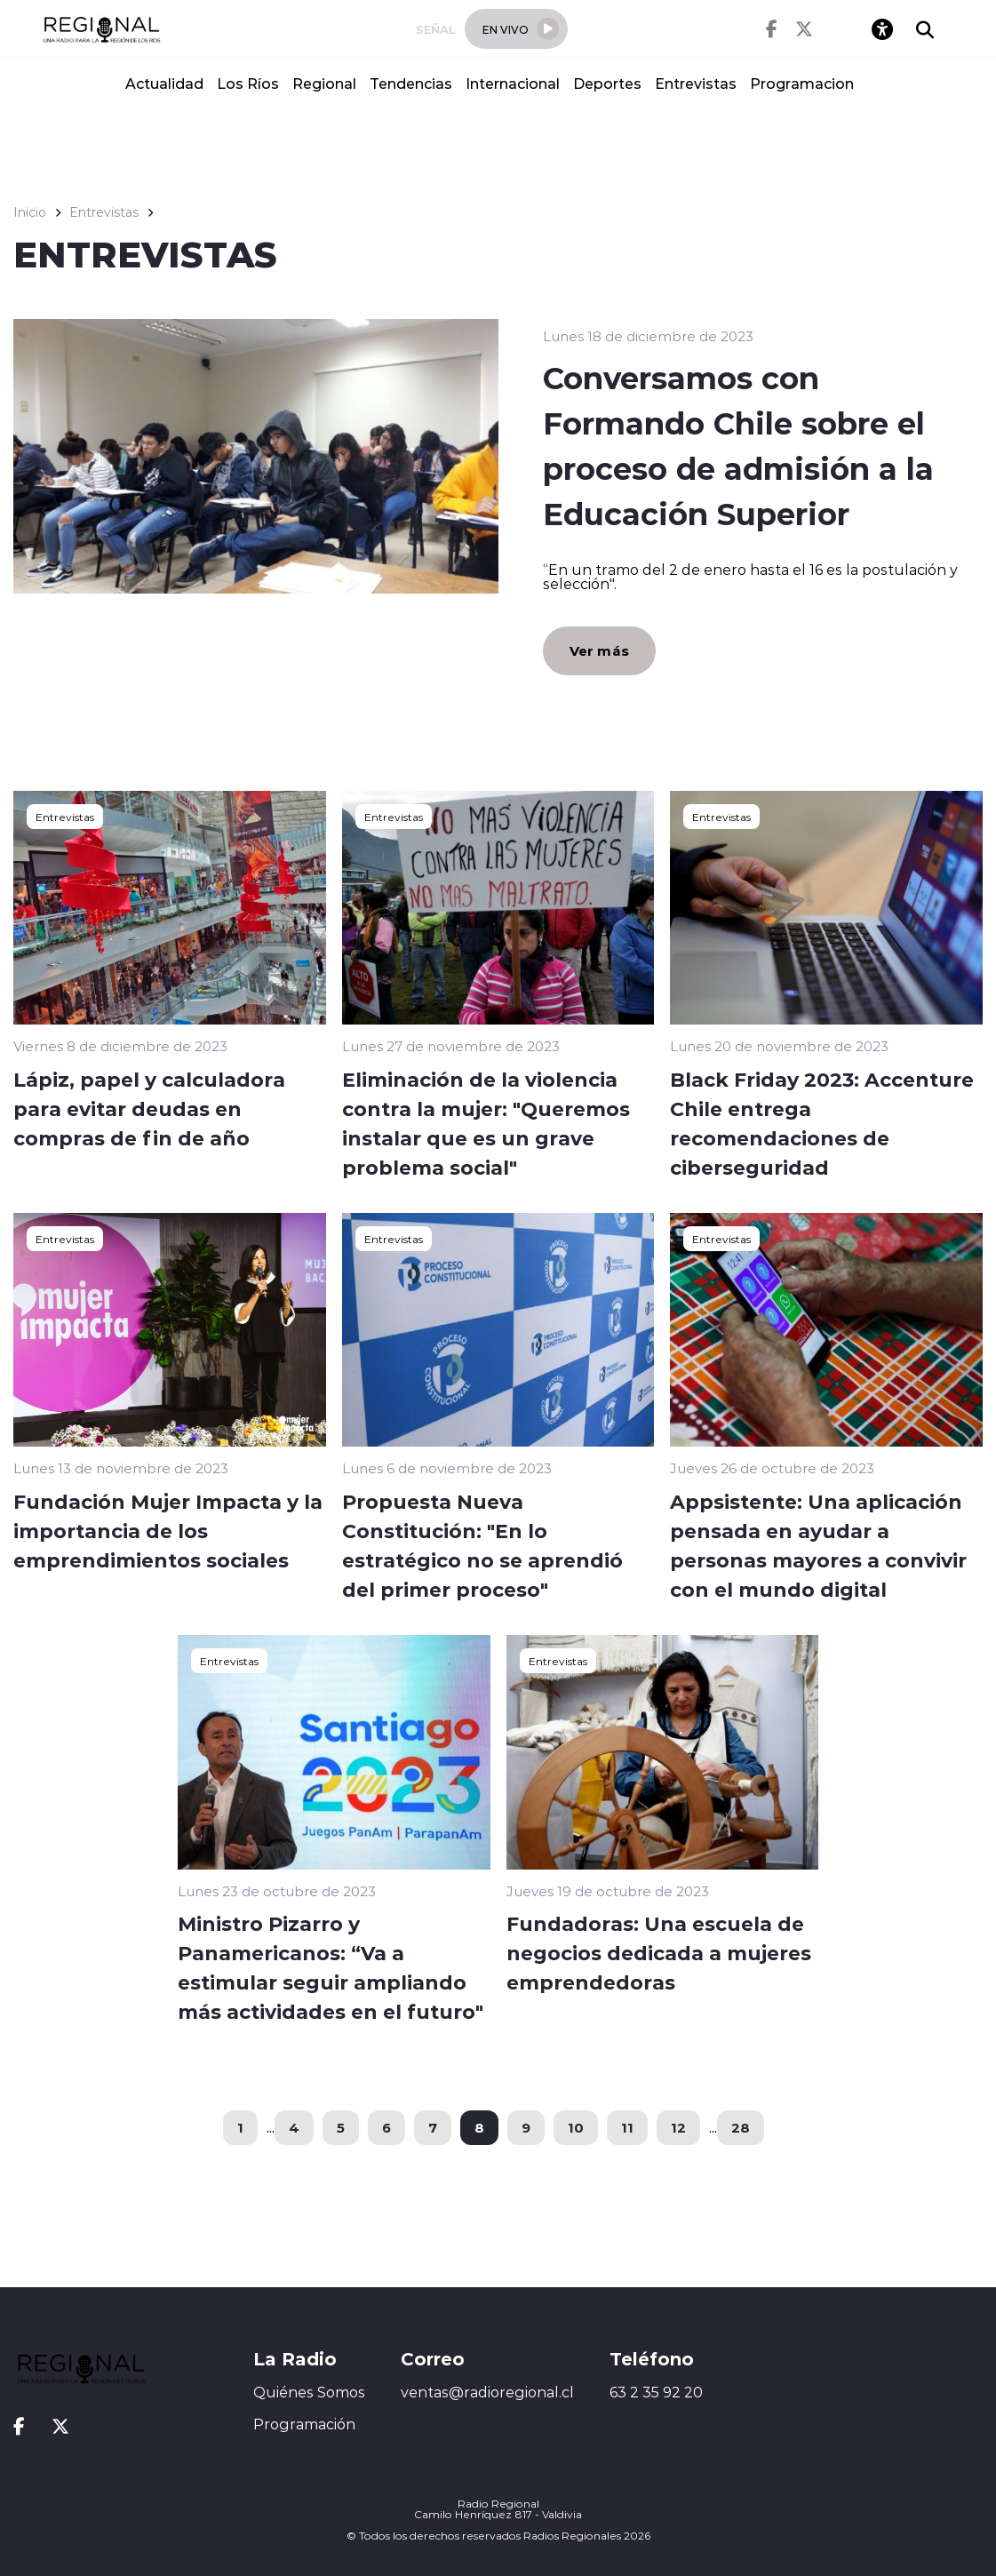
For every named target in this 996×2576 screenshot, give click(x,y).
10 (576, 2127)
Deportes (607, 83)
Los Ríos (248, 83)
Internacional (513, 83)
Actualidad (164, 83)
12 (678, 2127)
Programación (304, 2424)
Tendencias (411, 83)
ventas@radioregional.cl (487, 2392)
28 (740, 2127)
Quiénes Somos (309, 2392)
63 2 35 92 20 (656, 2392)
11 (627, 2127)
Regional (324, 83)
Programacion (802, 83)
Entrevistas (696, 83)
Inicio (29, 212)
